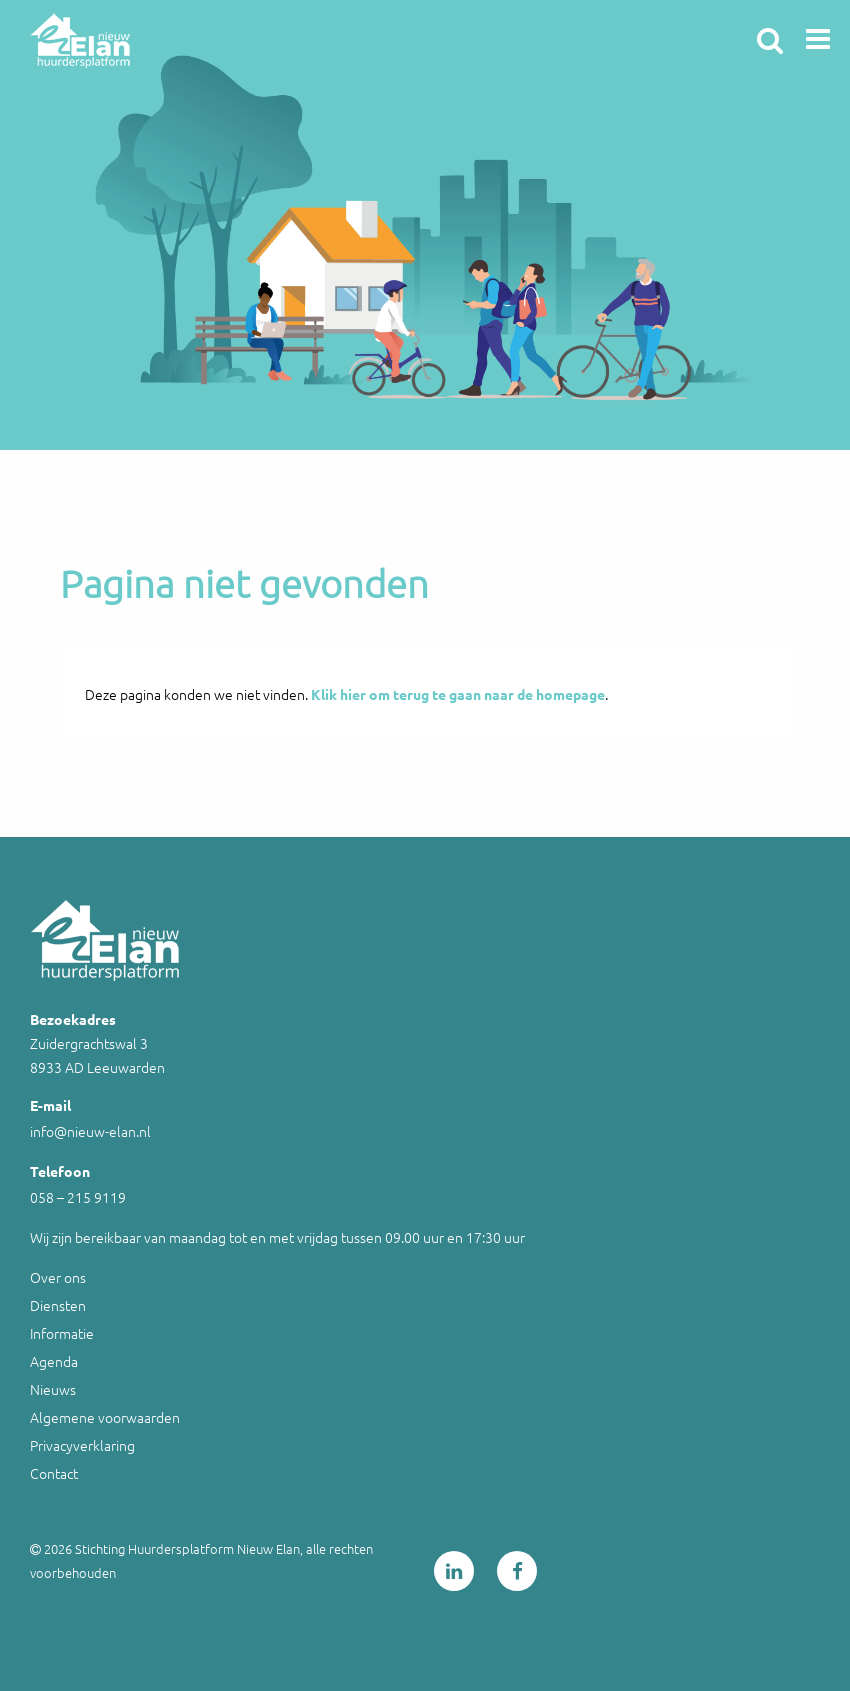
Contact (54, 1473)
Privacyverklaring (82, 1445)
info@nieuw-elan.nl (90, 1131)
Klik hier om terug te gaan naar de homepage (458, 694)
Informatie (62, 1333)
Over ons (58, 1277)
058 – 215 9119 (78, 1197)
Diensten (58, 1305)
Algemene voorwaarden (105, 1417)
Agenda (54, 1361)
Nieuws (53, 1389)
